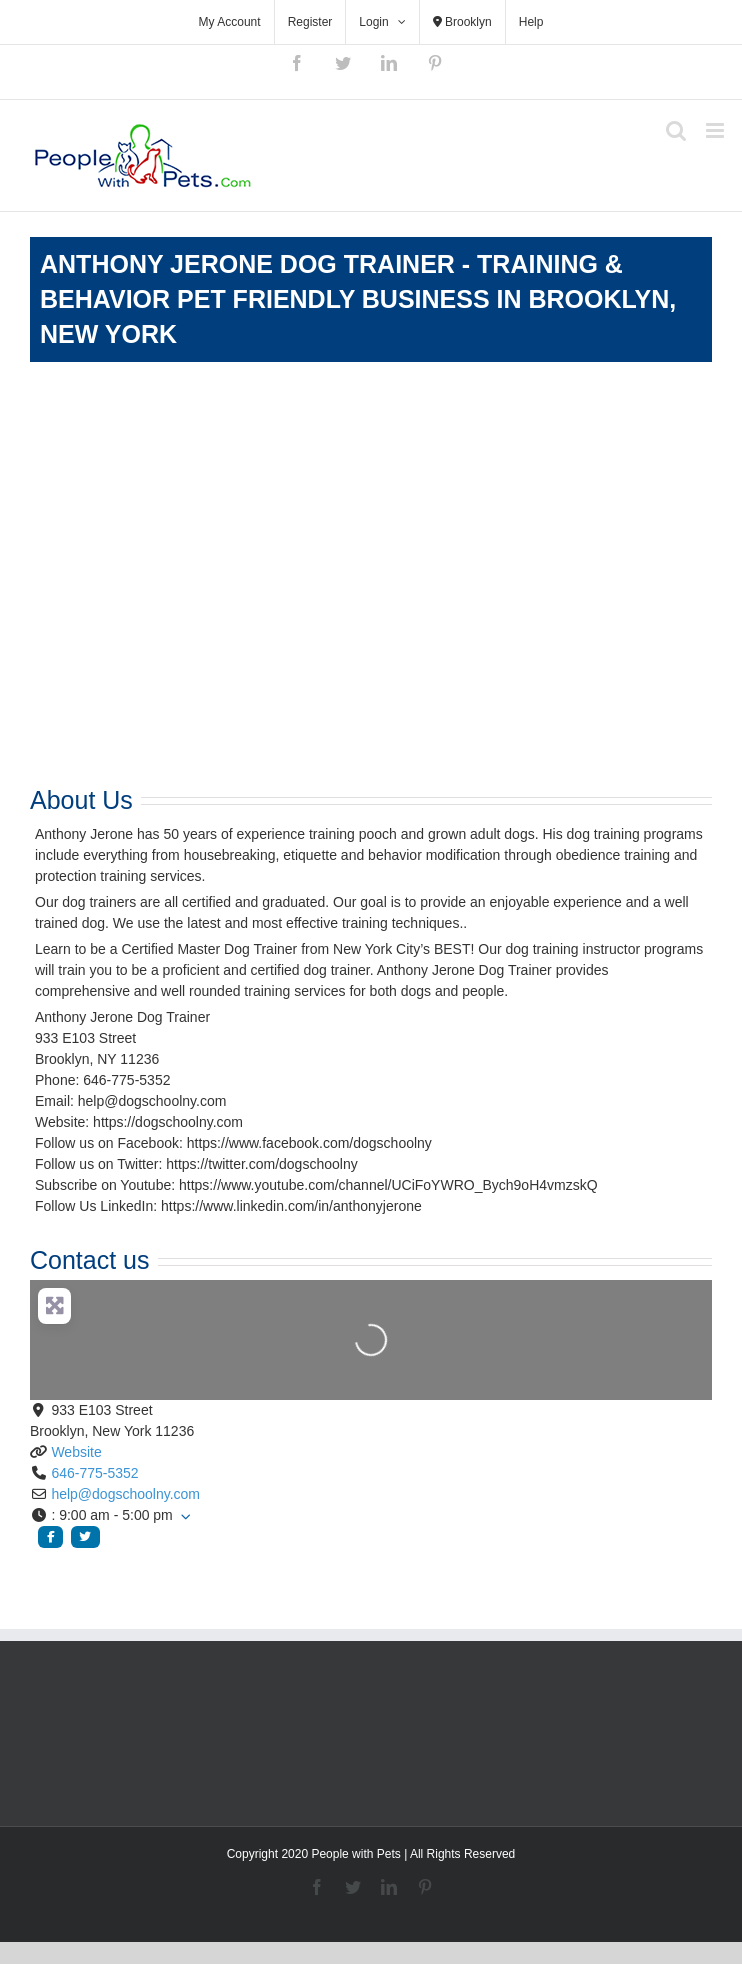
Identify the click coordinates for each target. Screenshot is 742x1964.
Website (76, 1452)
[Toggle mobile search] (676, 130)
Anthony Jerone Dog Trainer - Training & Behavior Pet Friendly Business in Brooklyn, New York (358, 299)
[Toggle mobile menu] (716, 130)
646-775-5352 (94, 1473)
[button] (371, 1515)
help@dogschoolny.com (125, 1494)
